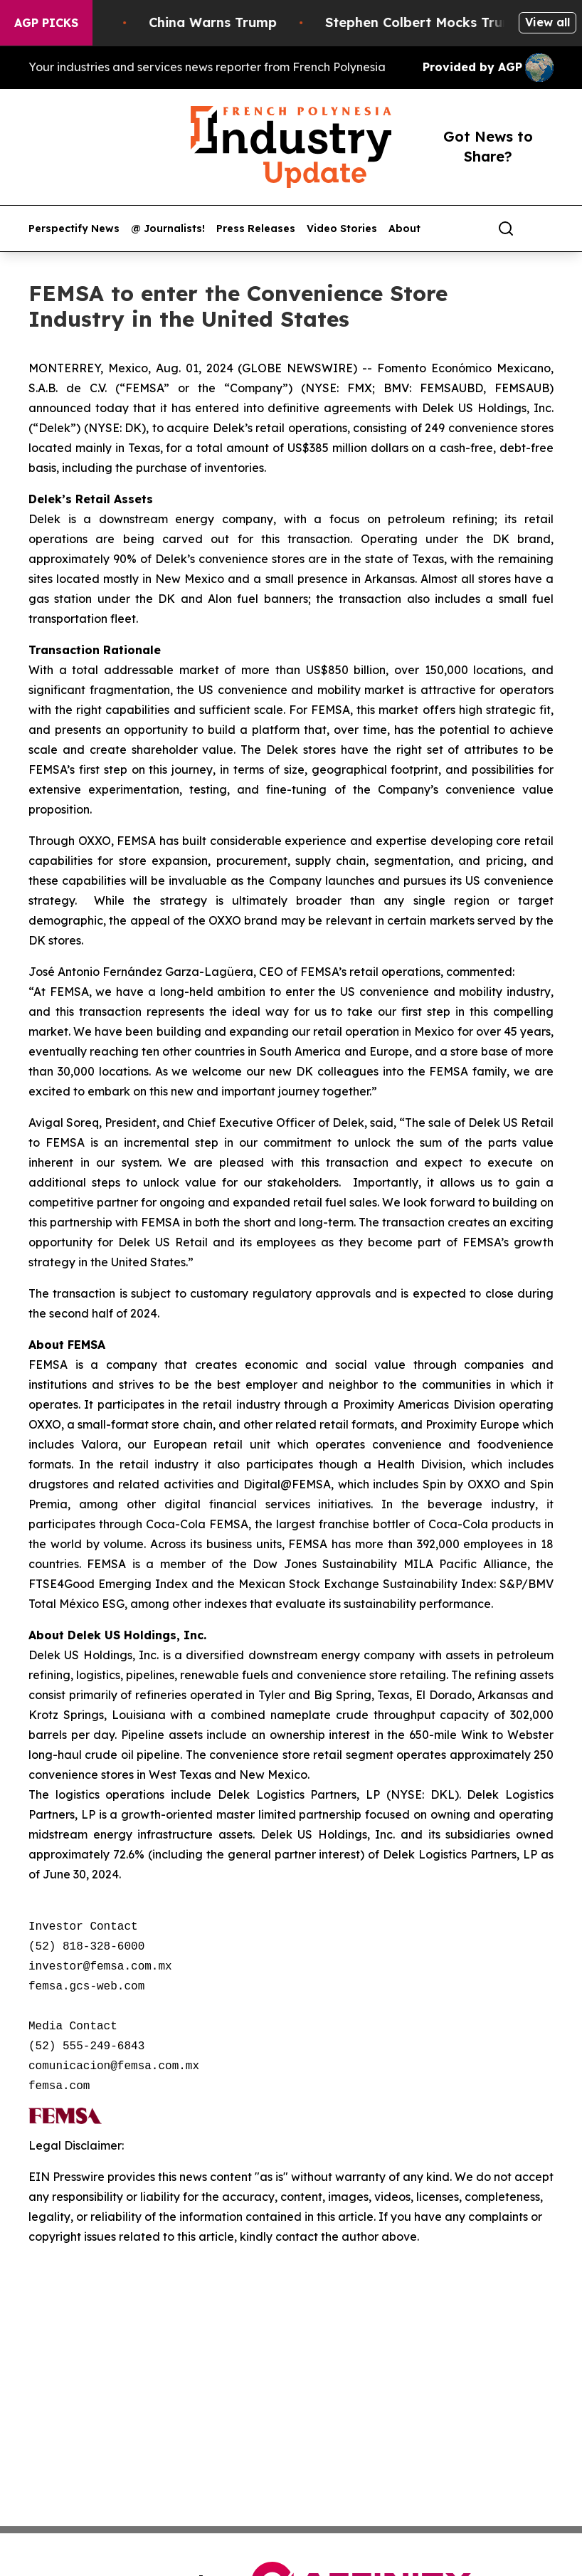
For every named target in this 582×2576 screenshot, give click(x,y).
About (404, 229)
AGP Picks (46, 23)
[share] (544, 228)
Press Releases (255, 229)
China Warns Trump (224, 22)
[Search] (506, 228)
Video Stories (342, 229)
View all (547, 22)
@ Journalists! (168, 229)
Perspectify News (74, 229)
